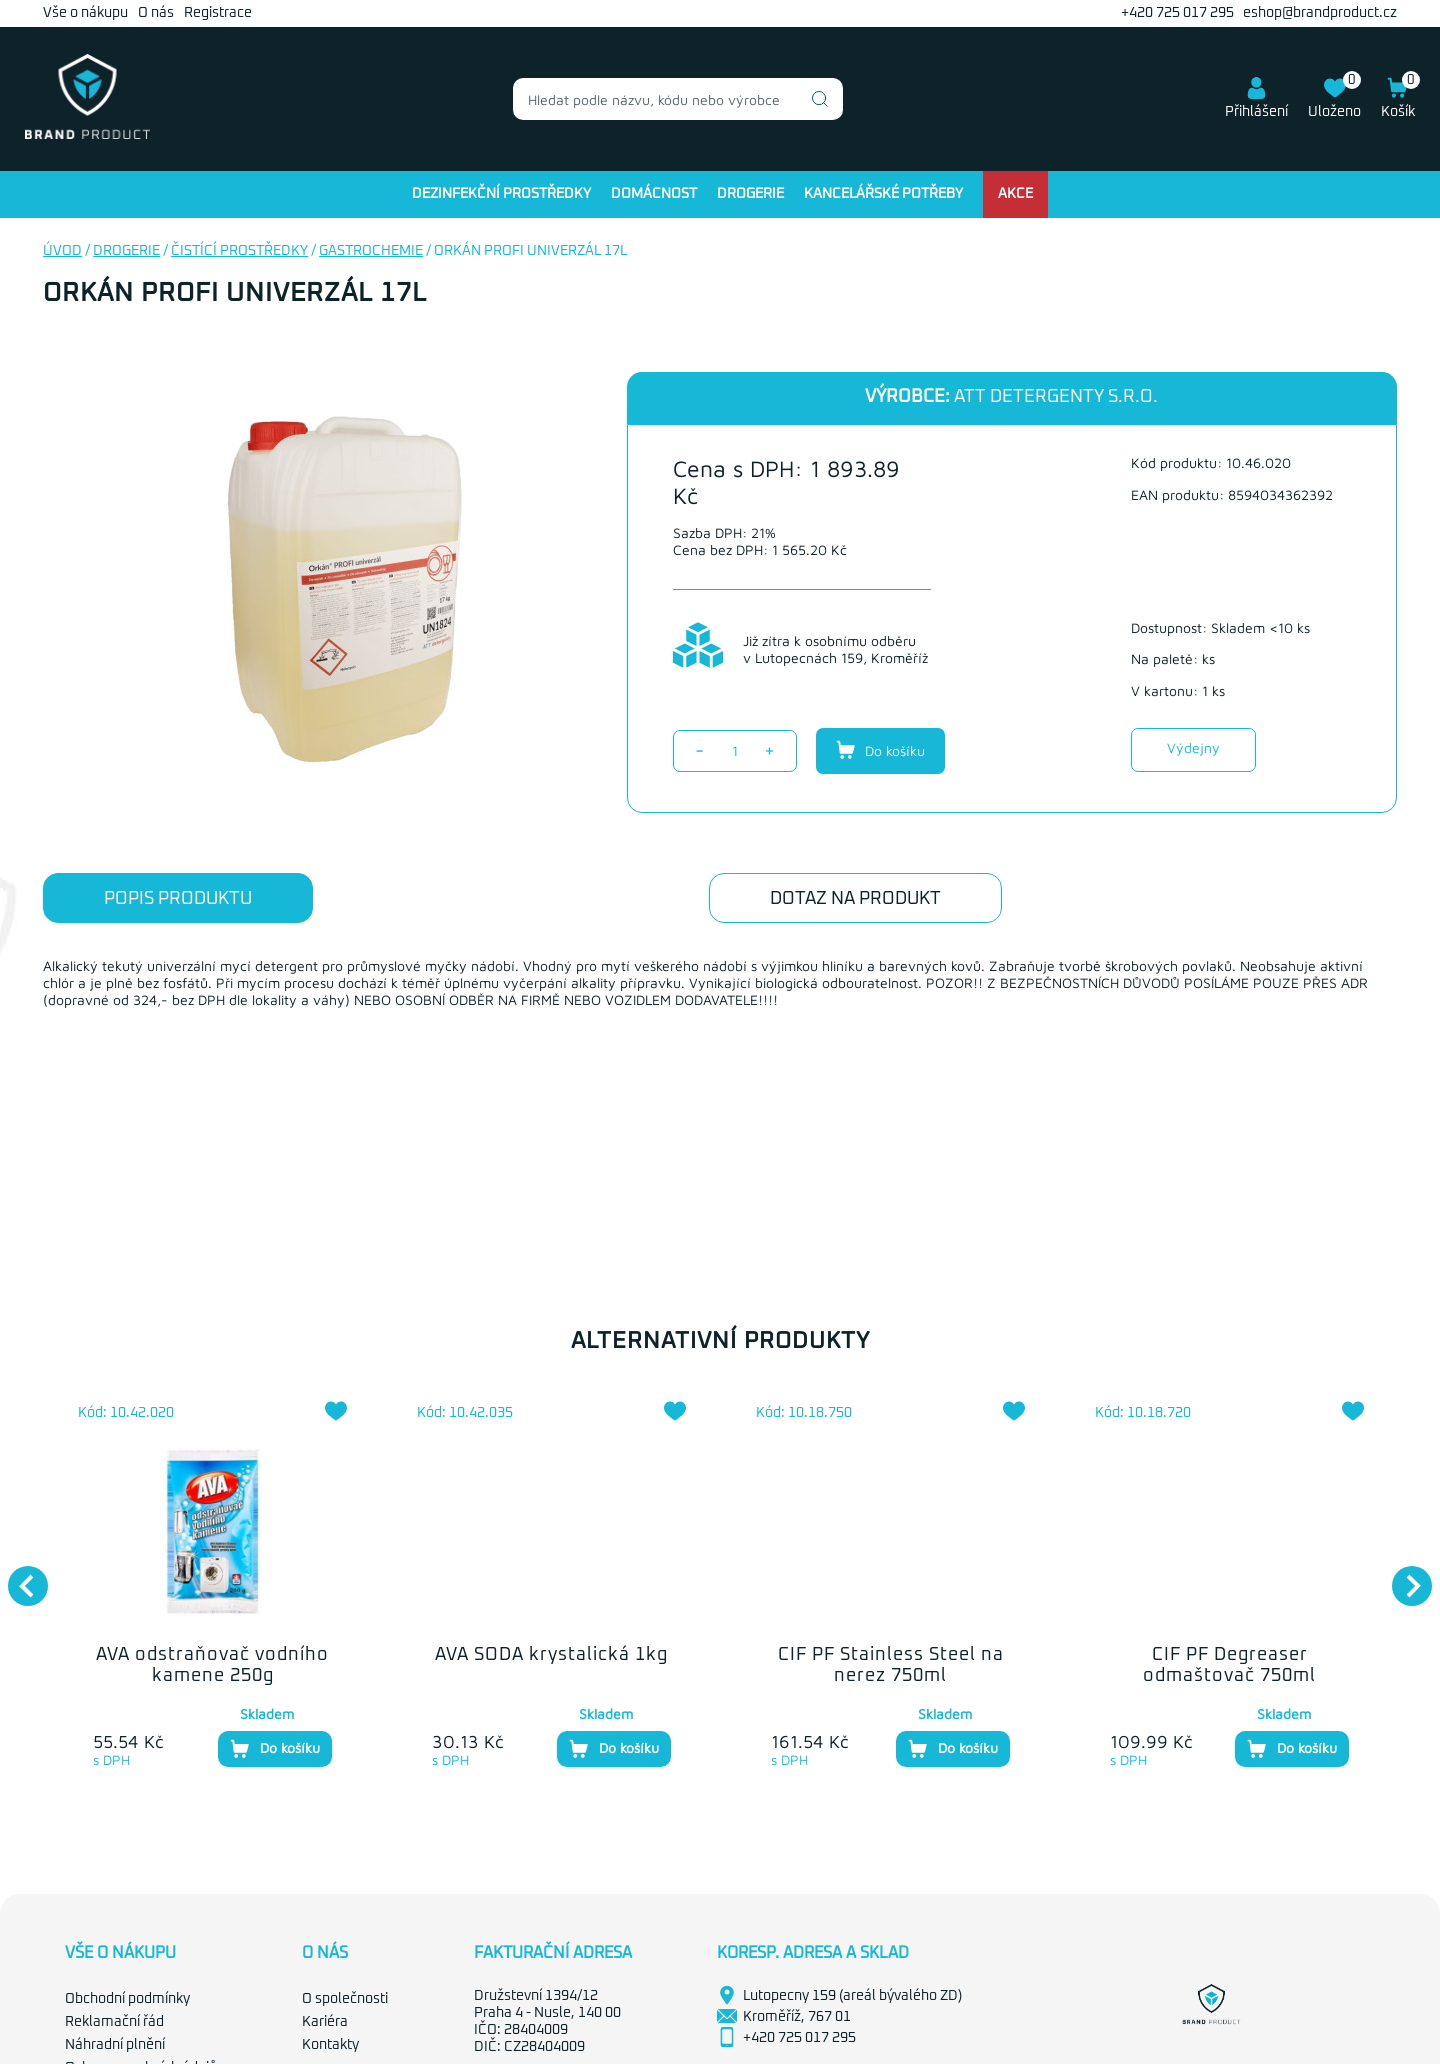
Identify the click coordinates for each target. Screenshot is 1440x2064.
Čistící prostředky (239, 251)
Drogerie (750, 194)
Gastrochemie (371, 251)
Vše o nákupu (85, 13)
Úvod (62, 251)
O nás (156, 13)
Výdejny (1193, 747)
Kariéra (325, 2022)
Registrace (218, 13)
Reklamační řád (114, 2022)
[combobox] (678, 99)
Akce (1015, 194)
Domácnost (654, 194)
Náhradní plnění (115, 2045)
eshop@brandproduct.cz (1320, 13)
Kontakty (330, 2045)
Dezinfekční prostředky (501, 194)
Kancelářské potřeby (883, 194)
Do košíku (880, 750)
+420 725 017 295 (1177, 13)
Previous (18, 1576)
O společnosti (345, 1999)
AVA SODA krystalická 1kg (551, 1655)
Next (1402, 1576)
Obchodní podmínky (127, 1999)
